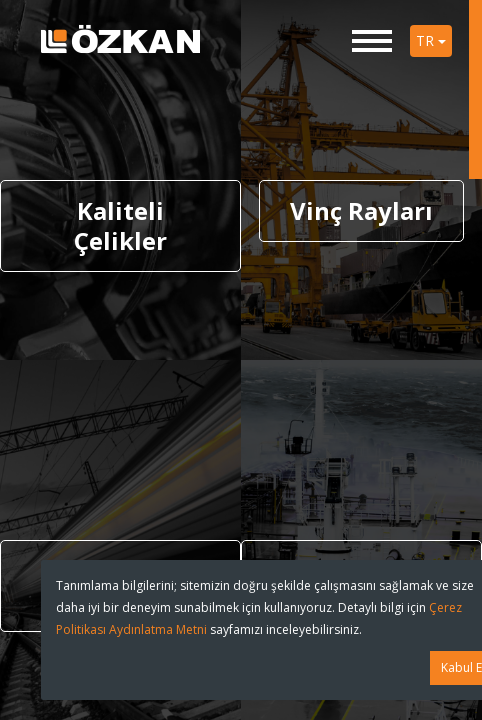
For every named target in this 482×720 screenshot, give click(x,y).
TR (431, 40)
